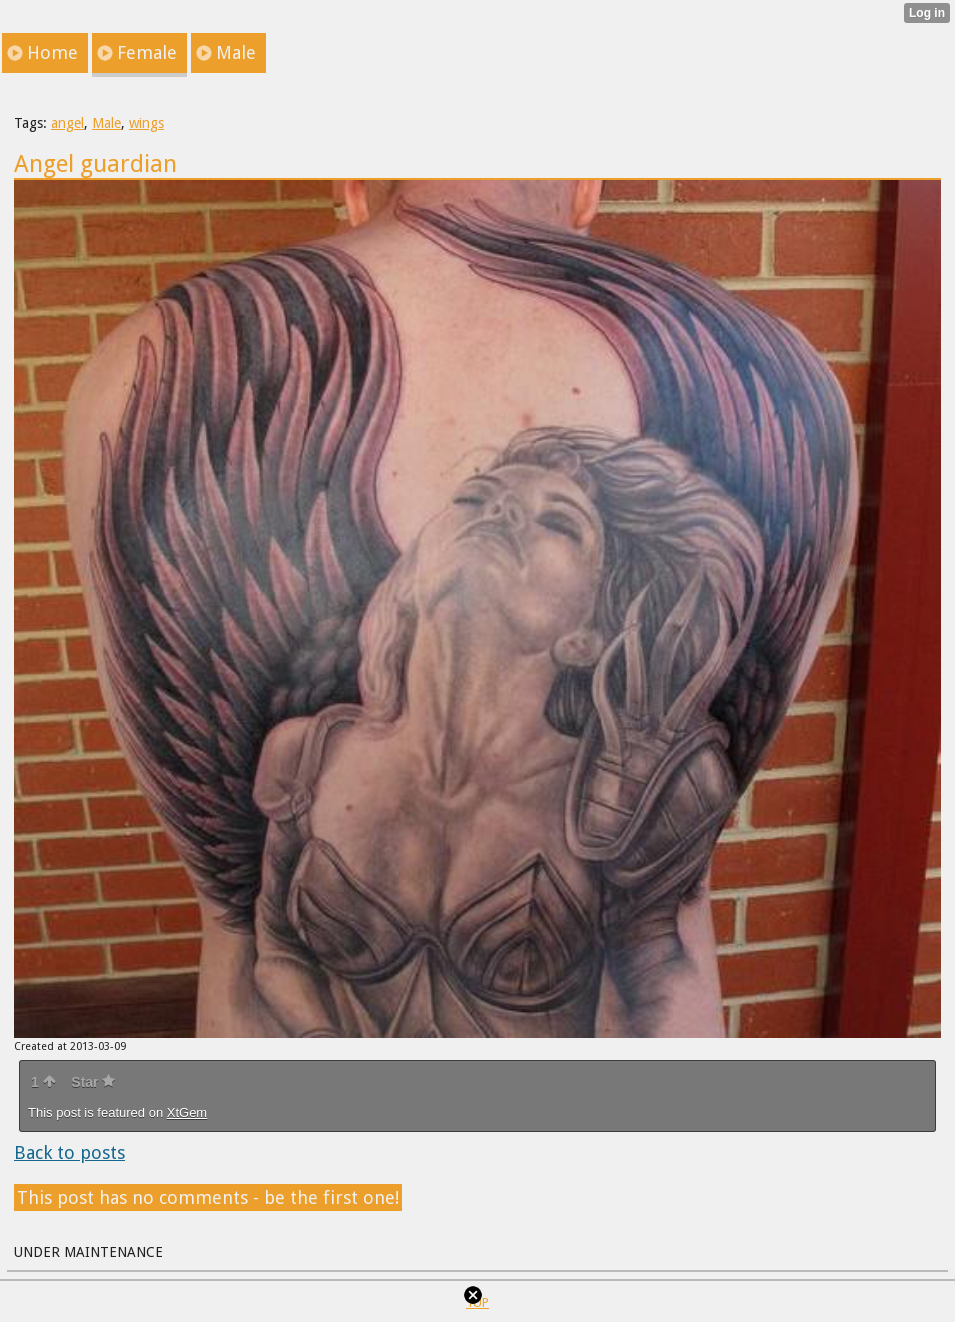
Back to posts (69, 1152)
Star (93, 1082)
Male (106, 123)
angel (67, 123)
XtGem (187, 1112)
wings (146, 123)
